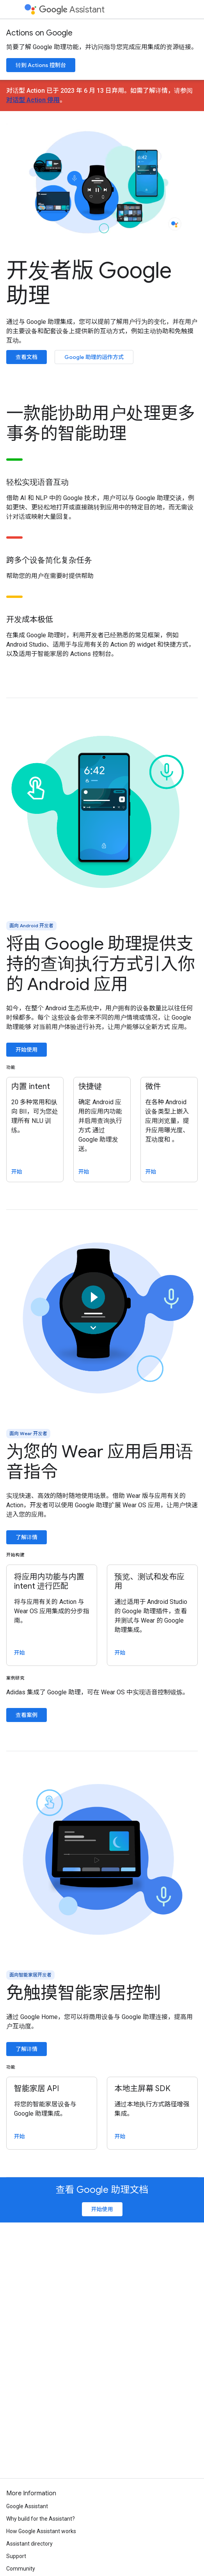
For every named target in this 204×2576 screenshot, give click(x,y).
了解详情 (26, 1537)
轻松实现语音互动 (37, 482)
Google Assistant (27, 2506)
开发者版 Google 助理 (89, 283)
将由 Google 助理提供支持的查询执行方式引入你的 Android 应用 (100, 964)
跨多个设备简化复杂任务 (49, 560)
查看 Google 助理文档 (102, 2190)
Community (20, 2568)
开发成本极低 (29, 619)
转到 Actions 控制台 (41, 65)
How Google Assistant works (41, 2531)
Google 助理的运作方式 (94, 357)
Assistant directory (29, 2544)
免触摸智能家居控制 (83, 1993)
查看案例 (26, 1715)
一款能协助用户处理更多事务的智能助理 (100, 423)
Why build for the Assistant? (40, 2519)
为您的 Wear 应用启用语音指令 (99, 1461)
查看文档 (26, 357)
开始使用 (26, 1049)
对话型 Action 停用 (33, 100)
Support (16, 2556)
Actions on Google (39, 33)
